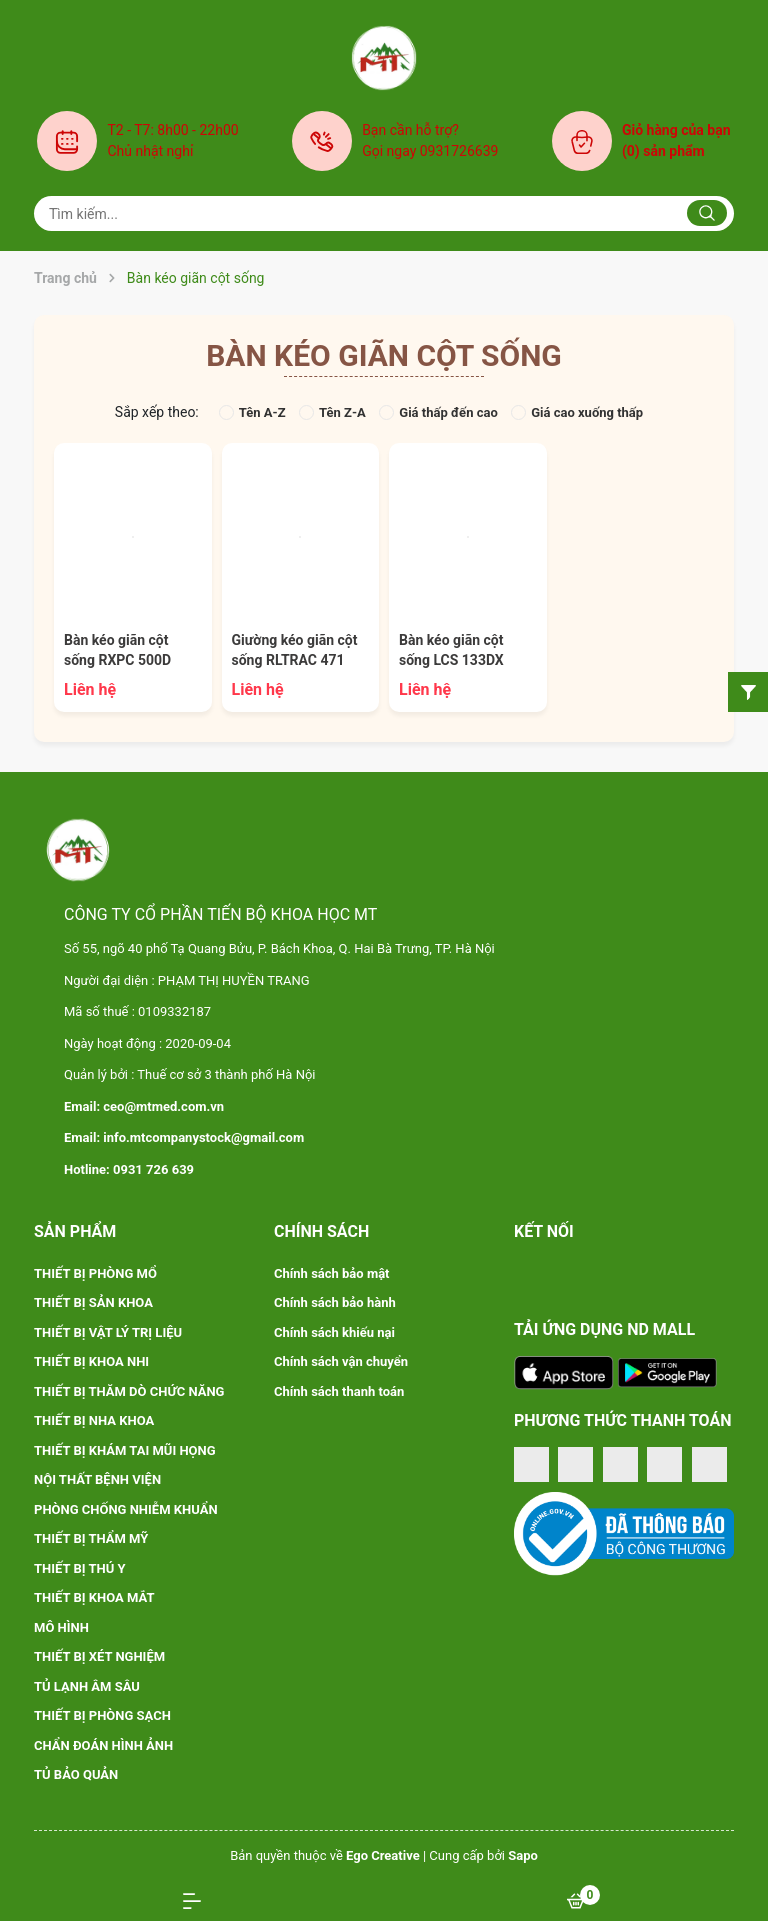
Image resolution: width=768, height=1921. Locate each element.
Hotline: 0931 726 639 (129, 1169)
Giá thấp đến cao (438, 412)
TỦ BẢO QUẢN (76, 1774)
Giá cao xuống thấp (577, 412)
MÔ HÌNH (61, 1627)
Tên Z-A (332, 412)
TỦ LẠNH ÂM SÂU (87, 1686)
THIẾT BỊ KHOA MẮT (94, 1597)
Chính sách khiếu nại (334, 1332)
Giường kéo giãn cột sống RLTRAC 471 (295, 650)
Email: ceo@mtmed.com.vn (144, 1106)
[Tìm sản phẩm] (384, 213)
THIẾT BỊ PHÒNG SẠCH (102, 1715)
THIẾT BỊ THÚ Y (80, 1568)
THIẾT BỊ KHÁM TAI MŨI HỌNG (125, 1450)
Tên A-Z (252, 412)
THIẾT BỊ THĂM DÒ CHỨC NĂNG (129, 1391)
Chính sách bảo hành (335, 1302)
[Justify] (707, 213)
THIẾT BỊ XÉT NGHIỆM (99, 1656)
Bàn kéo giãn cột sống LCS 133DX (451, 650)
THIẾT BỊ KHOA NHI (91, 1361)
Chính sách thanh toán (339, 1391)
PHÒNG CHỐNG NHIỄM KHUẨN (126, 1509)
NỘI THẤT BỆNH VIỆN (97, 1479)
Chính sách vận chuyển (341, 1361)
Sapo (523, 1855)
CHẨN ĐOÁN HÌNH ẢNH (103, 1745)
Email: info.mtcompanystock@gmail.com (184, 1137)
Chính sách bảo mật (332, 1273)
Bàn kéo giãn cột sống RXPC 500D (117, 650)
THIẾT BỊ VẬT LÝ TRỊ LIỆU (108, 1332)
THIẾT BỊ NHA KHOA (94, 1420)
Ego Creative (383, 1855)
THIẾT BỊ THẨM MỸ (91, 1538)
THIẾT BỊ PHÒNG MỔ (95, 1273)
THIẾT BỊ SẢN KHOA (93, 1302)
